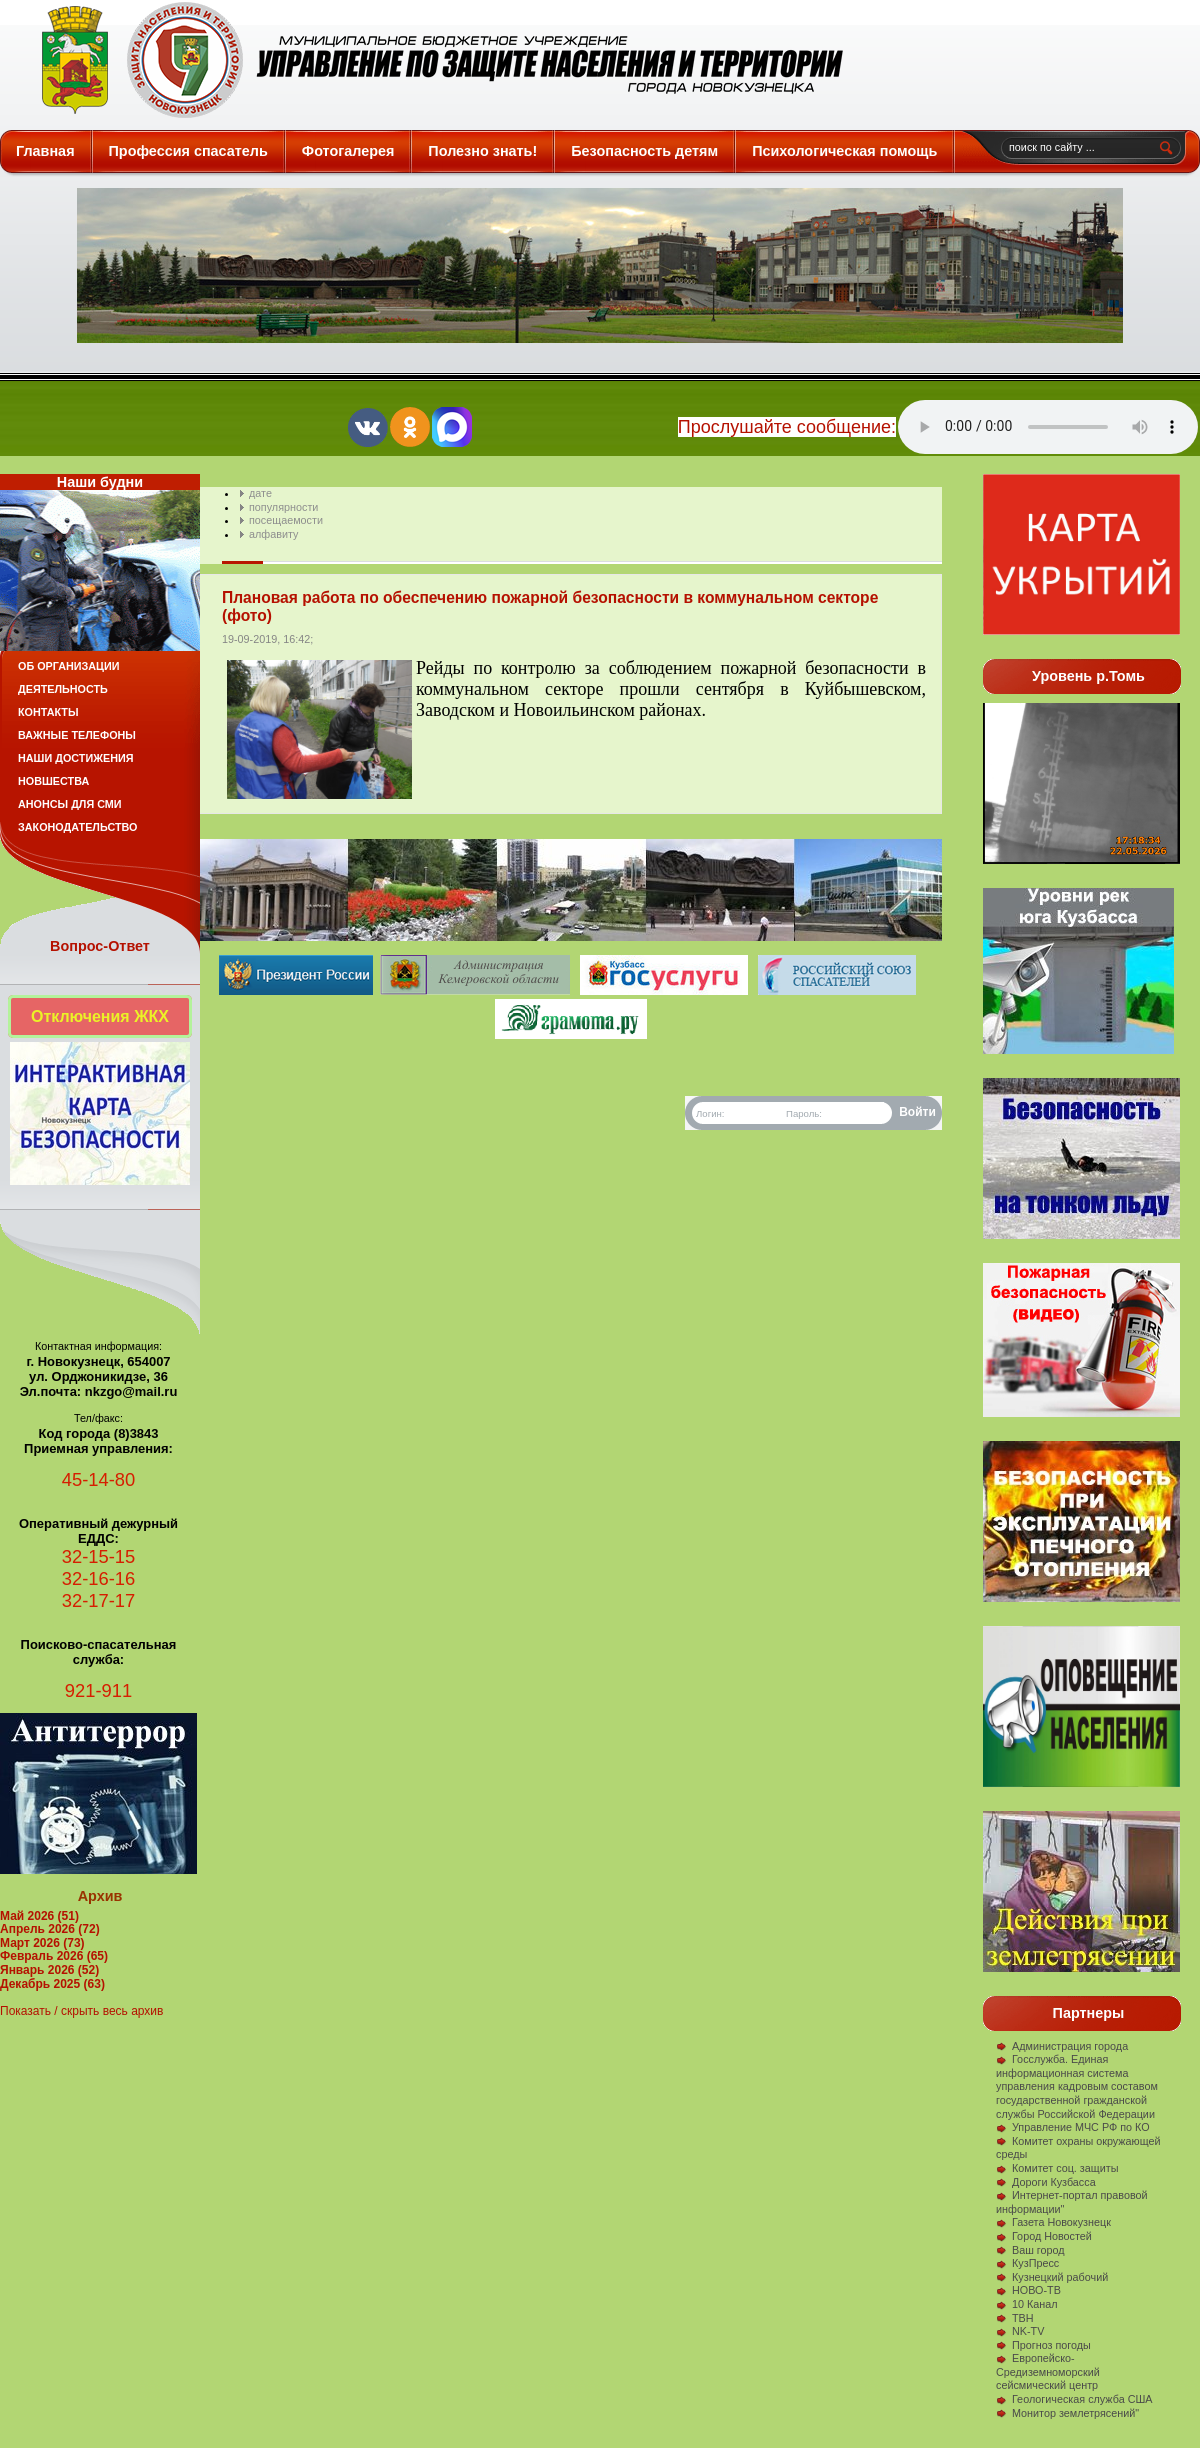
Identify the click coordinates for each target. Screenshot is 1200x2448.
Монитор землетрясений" (1067, 2413)
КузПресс (1027, 2263)
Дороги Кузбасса (1046, 2182)
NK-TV (1020, 2331)
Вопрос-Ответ (100, 946)
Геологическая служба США (1074, 2399)
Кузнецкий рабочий (1052, 2277)
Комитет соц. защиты (1057, 2168)
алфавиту (273, 534)
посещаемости (286, 520)
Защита (433, 60)
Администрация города (1062, 2046)
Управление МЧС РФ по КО (1073, 2127)
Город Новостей (1044, 2236)
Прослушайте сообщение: (787, 427)
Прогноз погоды (1043, 2345)
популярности (283, 507)
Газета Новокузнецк (1053, 2222)
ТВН (1015, 2318)
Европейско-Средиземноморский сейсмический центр (1048, 2371)
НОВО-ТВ (1028, 2290)
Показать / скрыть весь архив (81, 2011)
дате (260, 493)
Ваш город (1030, 2250)
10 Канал (1027, 2304)
